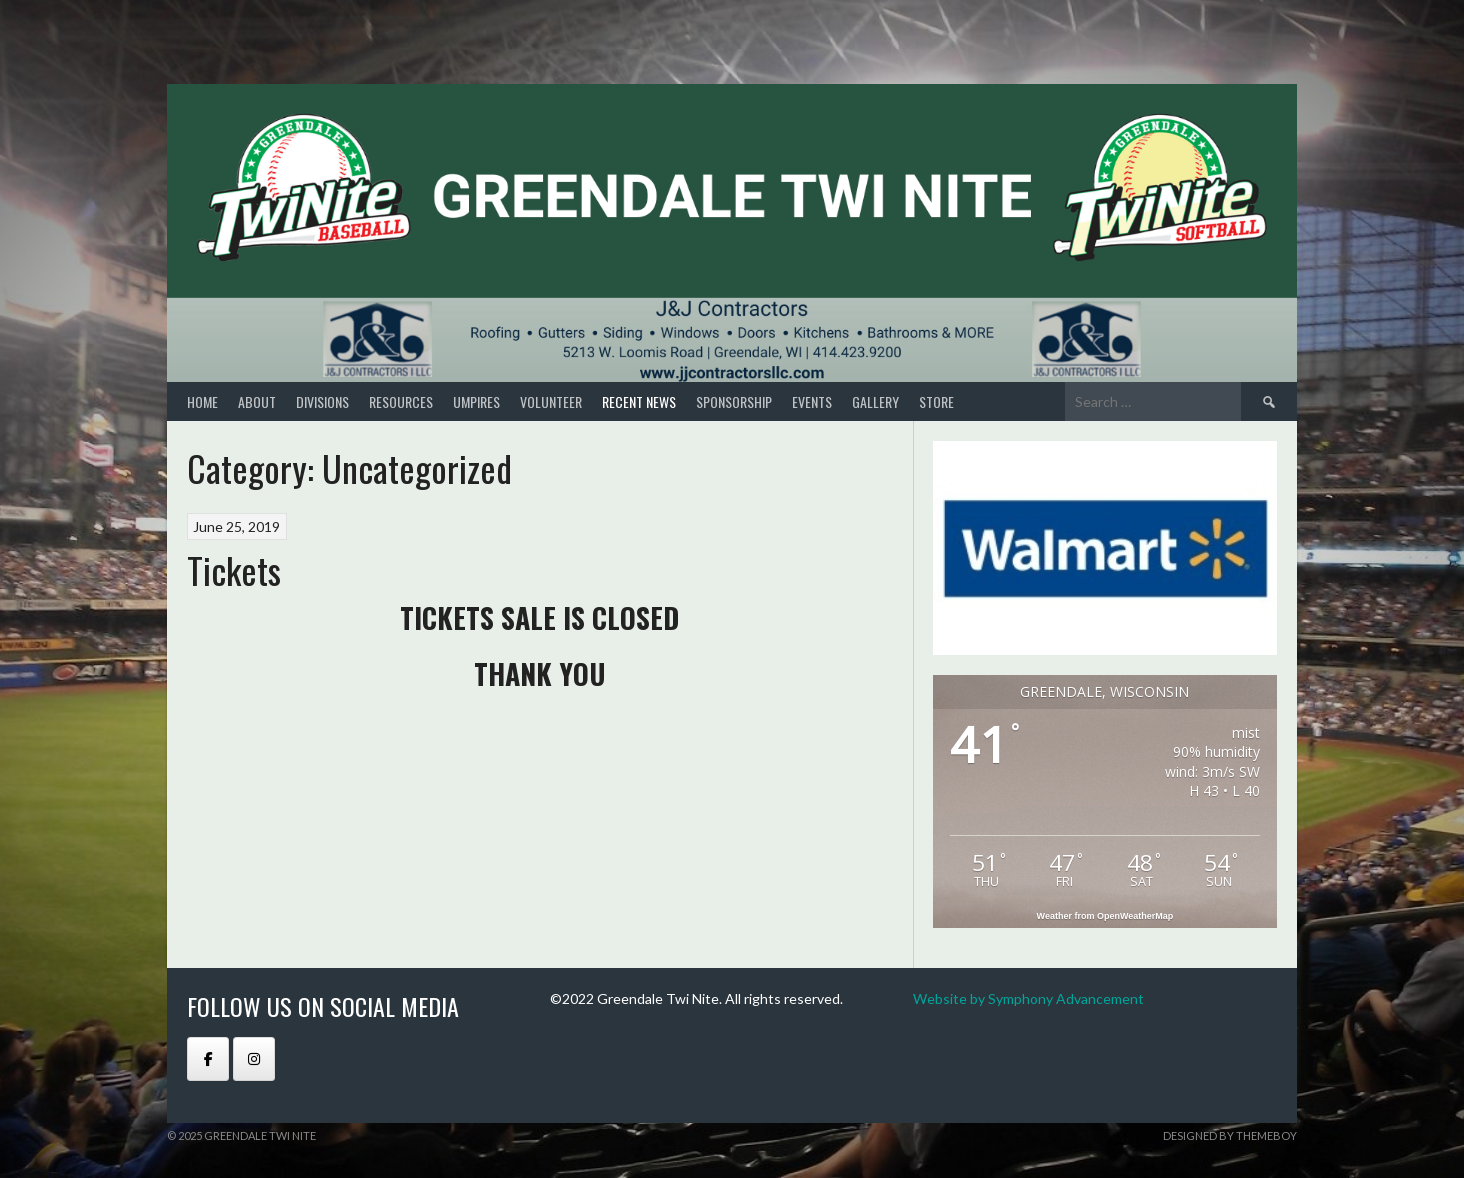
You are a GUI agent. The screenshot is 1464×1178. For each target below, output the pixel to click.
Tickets (234, 569)
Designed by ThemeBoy (1230, 1135)
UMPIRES (476, 401)
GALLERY (875, 401)
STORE (936, 401)
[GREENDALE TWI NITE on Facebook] (208, 1059)
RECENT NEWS (639, 401)
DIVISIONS (322, 401)
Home (202, 401)
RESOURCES (401, 401)
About (257, 401)
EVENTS (812, 401)
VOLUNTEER (551, 401)
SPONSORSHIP (734, 401)
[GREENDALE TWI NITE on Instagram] (254, 1059)
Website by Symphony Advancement (1028, 998)
